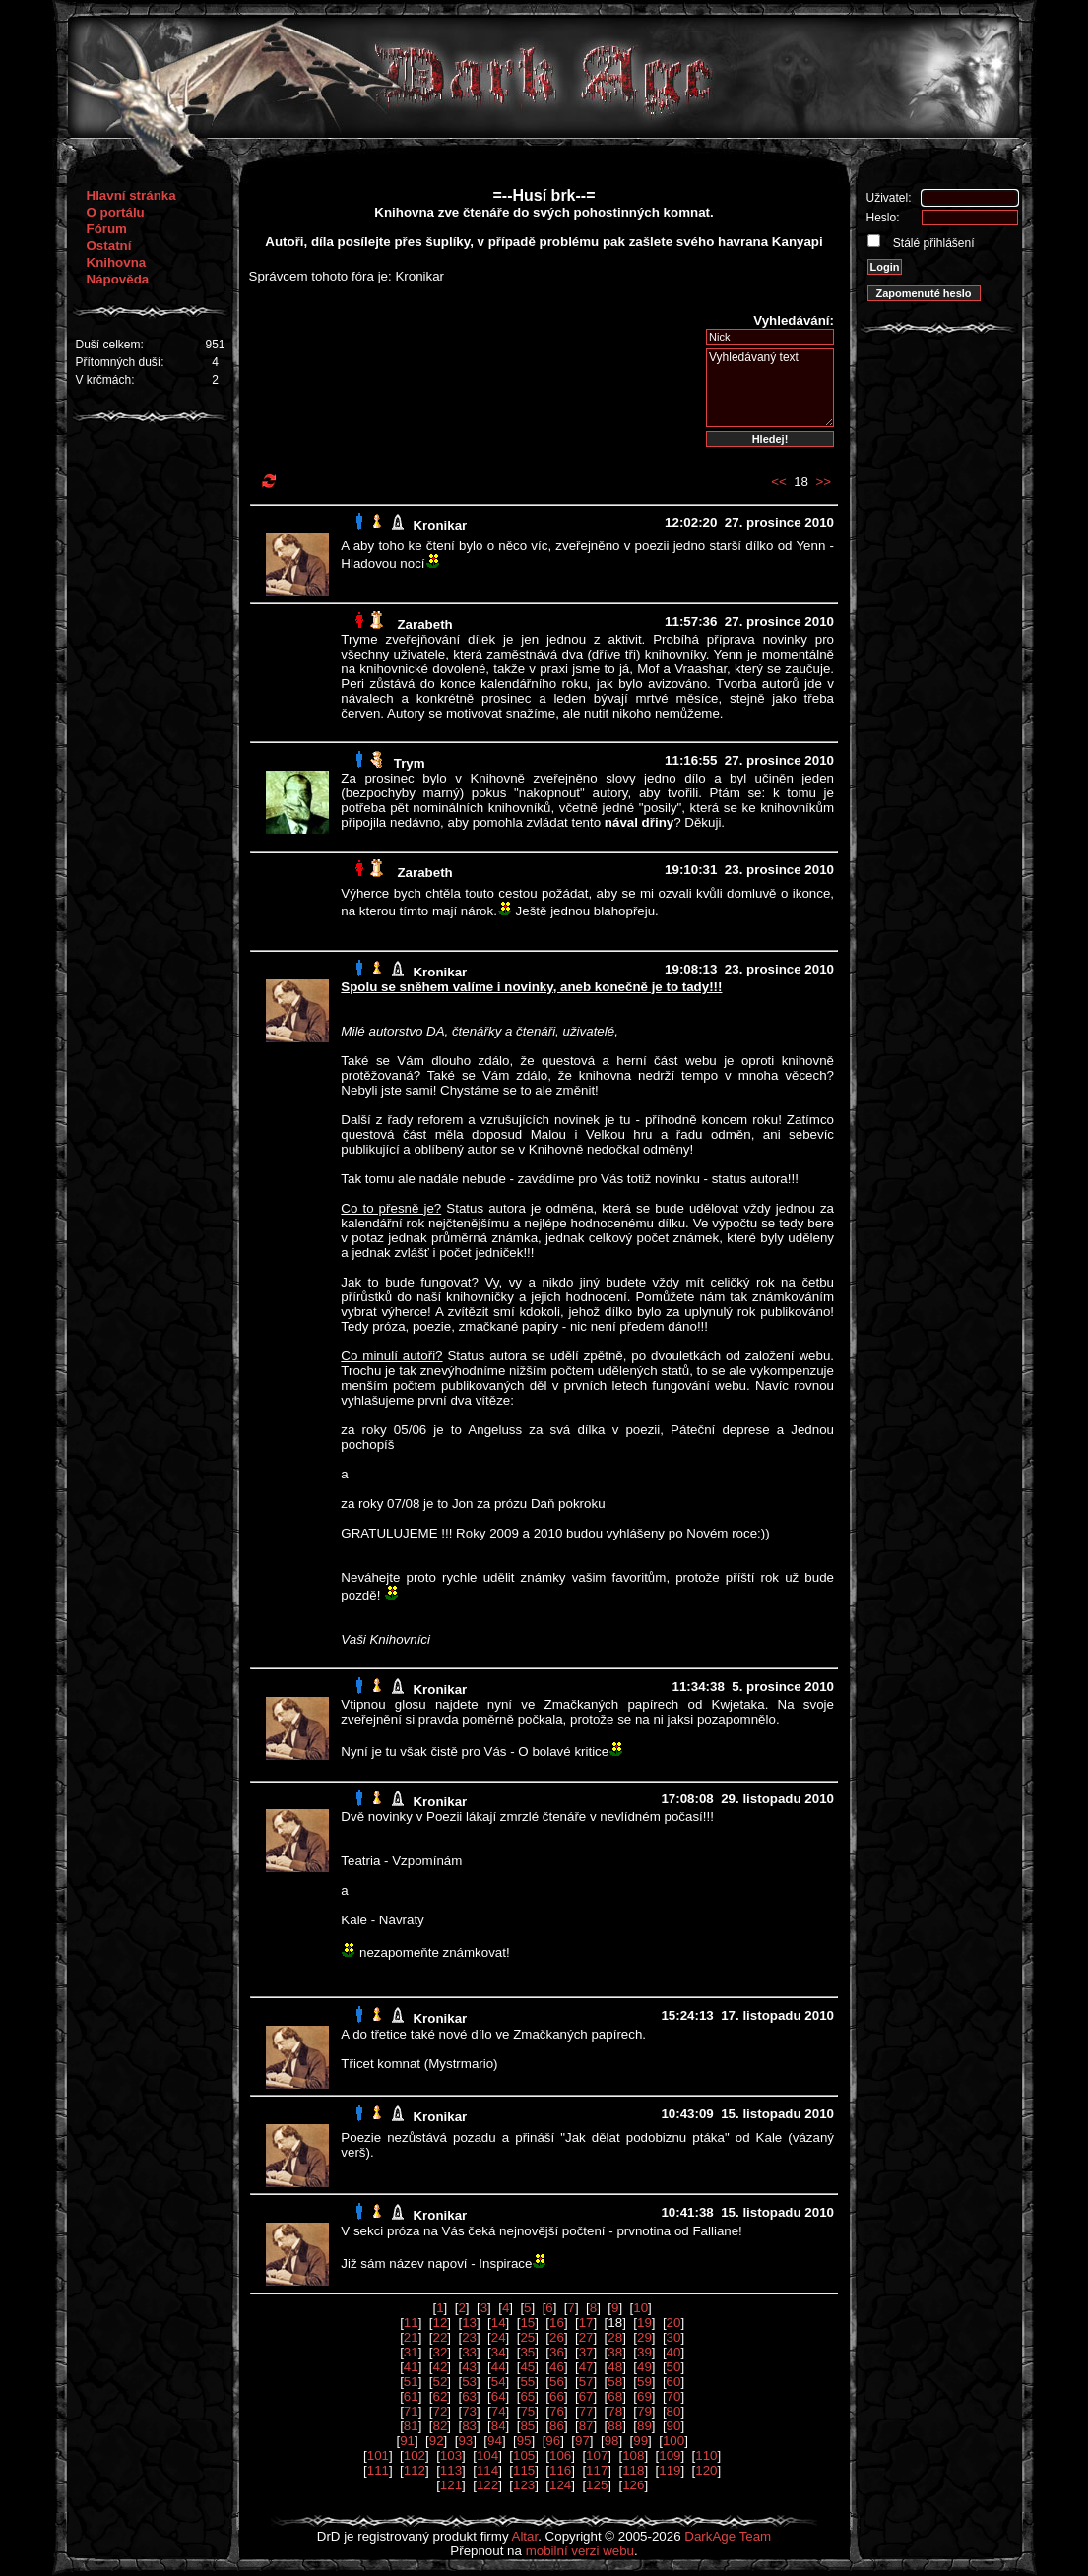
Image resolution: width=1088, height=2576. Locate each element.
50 (674, 2366)
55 (527, 2381)
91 (407, 2440)
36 (556, 2352)
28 (615, 2337)
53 (469, 2381)
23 (469, 2337)
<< (779, 481)
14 (498, 2322)
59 (644, 2381)
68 (615, 2396)
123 (524, 2485)
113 (451, 2470)
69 (644, 2396)
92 (436, 2440)
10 (640, 2307)
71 (411, 2411)
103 (451, 2455)
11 (411, 2322)
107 (597, 2455)
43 (469, 2366)
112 (414, 2470)
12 (439, 2322)
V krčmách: (105, 380)
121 (451, 2485)
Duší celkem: (110, 344)
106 (560, 2455)
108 (633, 2455)
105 (524, 2455)
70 (674, 2396)
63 (469, 2396)
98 (612, 2440)
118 (633, 2470)
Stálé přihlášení (932, 243)
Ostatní (109, 245)
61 (411, 2396)
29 (644, 2337)
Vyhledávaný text (770, 387)
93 (465, 2440)
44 (498, 2366)
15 (527, 2322)
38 (615, 2352)
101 (378, 2455)
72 (439, 2411)
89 (644, 2426)
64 (498, 2396)
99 (640, 2440)
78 (615, 2411)
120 (706, 2470)
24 (498, 2337)
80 (674, 2411)
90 (674, 2426)
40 (674, 2352)
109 (669, 2455)
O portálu (116, 212)
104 (487, 2455)
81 (411, 2426)
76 (556, 2411)
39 (644, 2352)
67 (586, 2396)
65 (527, 2396)
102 (414, 2455)
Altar (525, 2536)
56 (556, 2381)
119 (669, 2470)
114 (487, 2470)
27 (586, 2337)
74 (498, 2411)
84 (498, 2426)
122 (487, 2485)
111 (378, 2470)
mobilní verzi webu (580, 2551)
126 (633, 2485)
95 (524, 2440)
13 (469, 2322)
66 (556, 2396)
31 (411, 2352)
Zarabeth (424, 624)
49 (644, 2366)
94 (494, 2440)
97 (582, 2440)
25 (527, 2337)
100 (673, 2440)
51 (411, 2381)
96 (552, 2440)
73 (469, 2411)
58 (615, 2381)
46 (556, 2366)
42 (439, 2366)
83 (469, 2426)
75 (527, 2411)
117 (597, 2470)
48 (615, 2366)
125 (597, 2485)
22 (439, 2337)
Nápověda (118, 279)
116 (560, 2470)
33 (469, 2352)
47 (586, 2366)
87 (586, 2426)
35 (527, 2352)
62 (439, 2396)
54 (498, 2381)
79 (644, 2411)
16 (556, 2322)
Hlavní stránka (131, 195)
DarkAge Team (727, 2536)
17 (586, 2322)
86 (556, 2426)
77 (586, 2411)
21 (411, 2337)
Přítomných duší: (120, 362)
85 (527, 2426)
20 (674, 2322)
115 (524, 2470)
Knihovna (117, 262)
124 (560, 2485)
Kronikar (440, 525)
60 (674, 2381)
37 (586, 2352)
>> (823, 481)
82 (439, 2426)
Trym (409, 763)
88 (615, 2426)
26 (556, 2337)
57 (586, 2381)
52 (439, 2381)
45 (527, 2366)
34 (498, 2352)
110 (706, 2455)
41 (411, 2366)
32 (439, 2352)
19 (644, 2322)
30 (674, 2337)
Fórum (107, 228)
